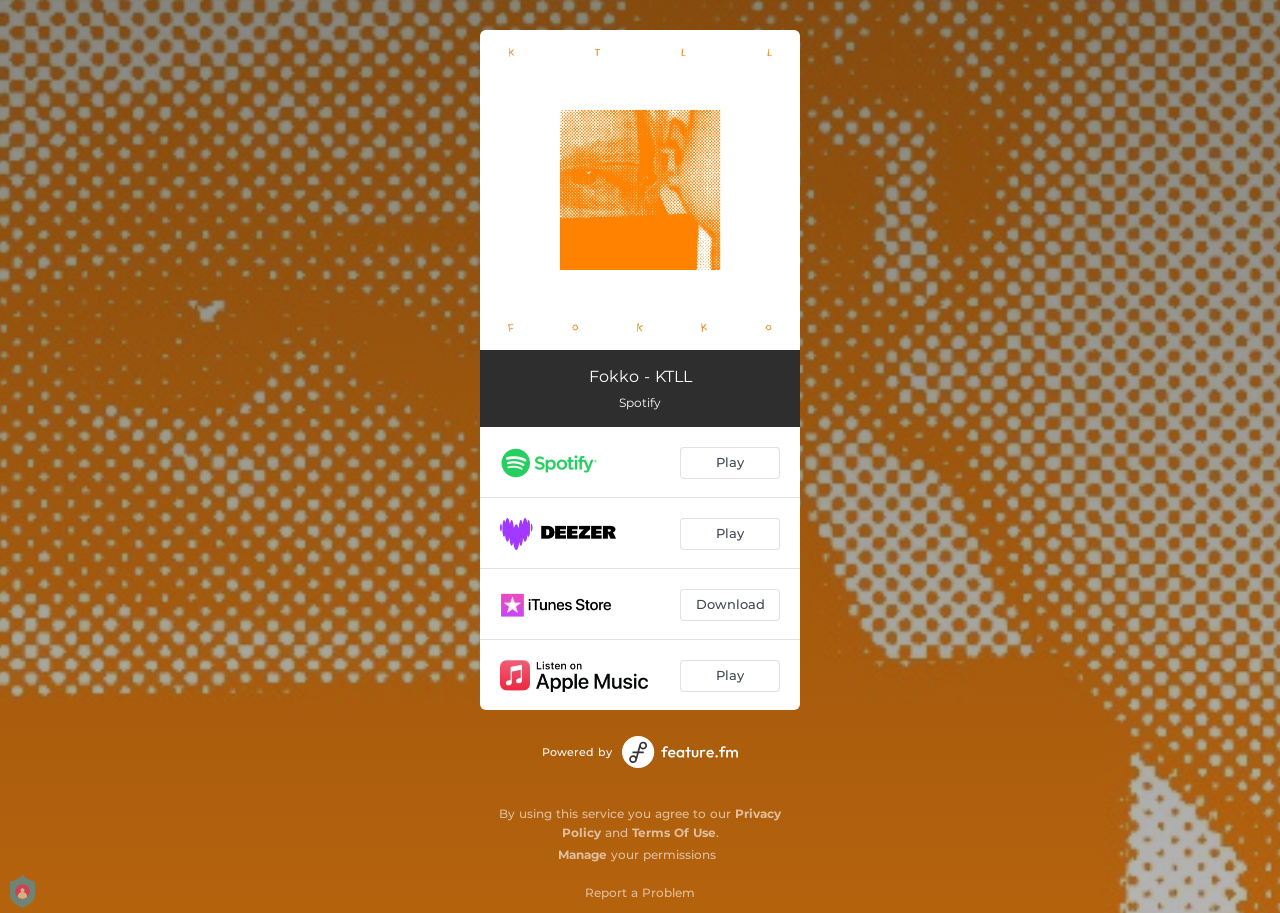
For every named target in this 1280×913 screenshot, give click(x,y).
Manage (582, 854)
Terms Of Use (674, 832)
